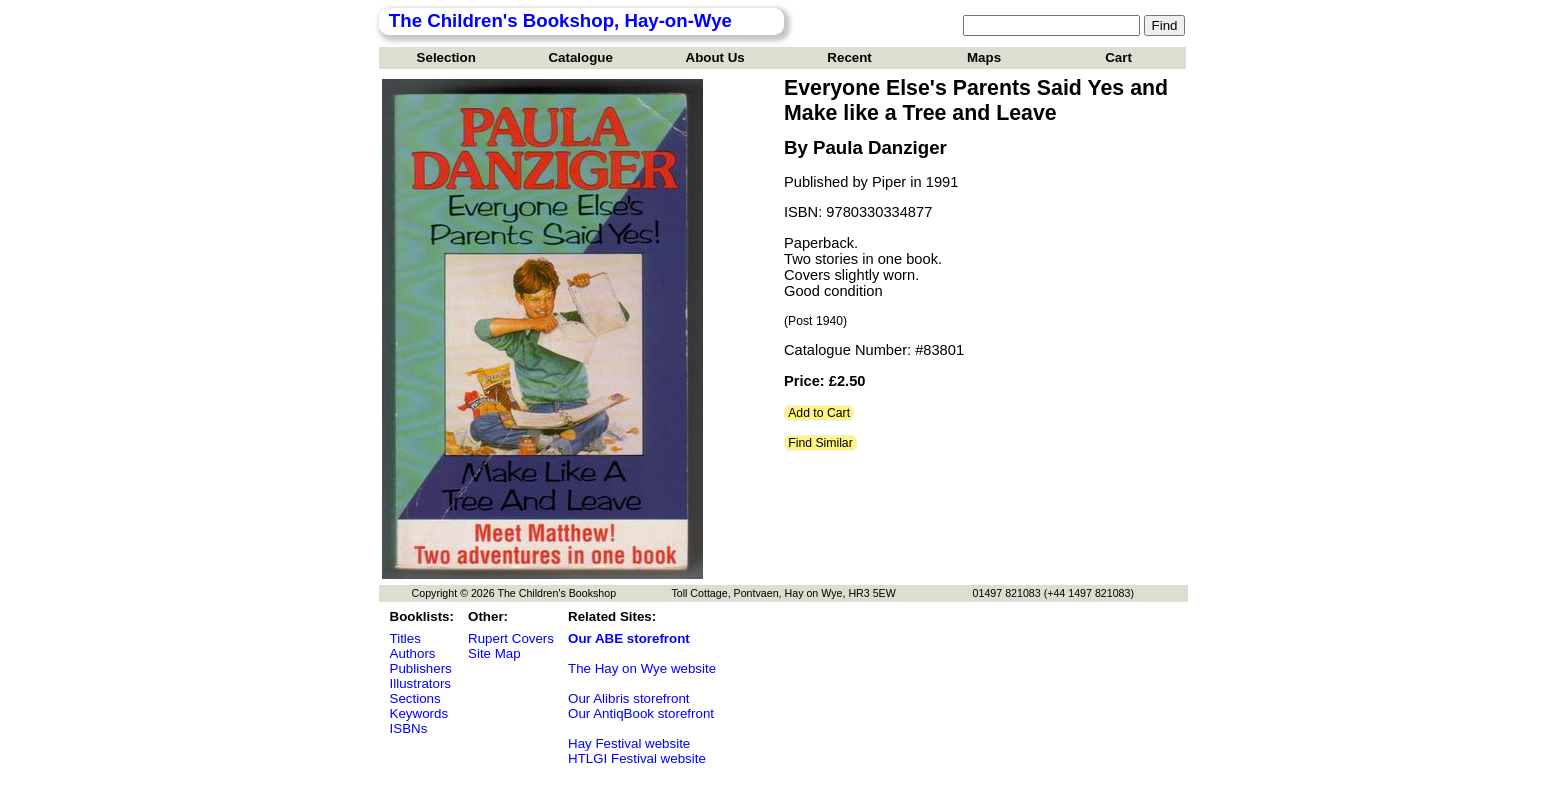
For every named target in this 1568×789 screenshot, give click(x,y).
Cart (1118, 57)
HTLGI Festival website (637, 758)
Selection (446, 57)
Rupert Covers (511, 638)
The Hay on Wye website (642, 668)
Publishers (421, 668)
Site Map (494, 653)
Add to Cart (819, 413)
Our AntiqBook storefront (641, 713)
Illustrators (420, 683)
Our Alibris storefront (628, 698)
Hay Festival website (629, 743)
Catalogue (580, 57)
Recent (849, 57)
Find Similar (820, 443)
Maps (984, 57)
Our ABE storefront (629, 638)
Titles (405, 638)
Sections (415, 698)
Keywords (419, 713)
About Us (715, 57)
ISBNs (409, 728)
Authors (413, 653)
